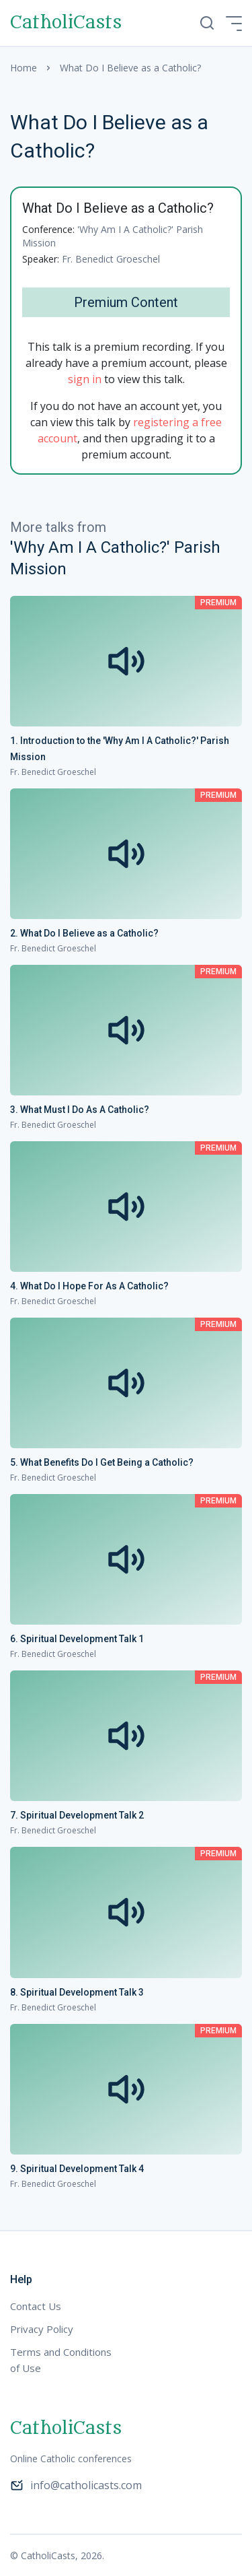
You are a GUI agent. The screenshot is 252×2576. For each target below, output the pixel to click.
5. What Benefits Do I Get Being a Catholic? (102, 1462)
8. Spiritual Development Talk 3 (77, 1992)
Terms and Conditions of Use (61, 2360)
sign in (84, 379)
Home (23, 67)
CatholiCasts (66, 23)
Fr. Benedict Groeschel (111, 258)
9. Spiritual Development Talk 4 (77, 2168)
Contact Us (35, 2306)
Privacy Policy (41, 2329)
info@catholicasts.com (76, 2485)
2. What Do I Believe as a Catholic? (84, 933)
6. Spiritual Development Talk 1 (77, 1638)
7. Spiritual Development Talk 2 (77, 1815)
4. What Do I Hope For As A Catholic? (89, 1286)
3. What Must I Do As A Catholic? (79, 1109)
